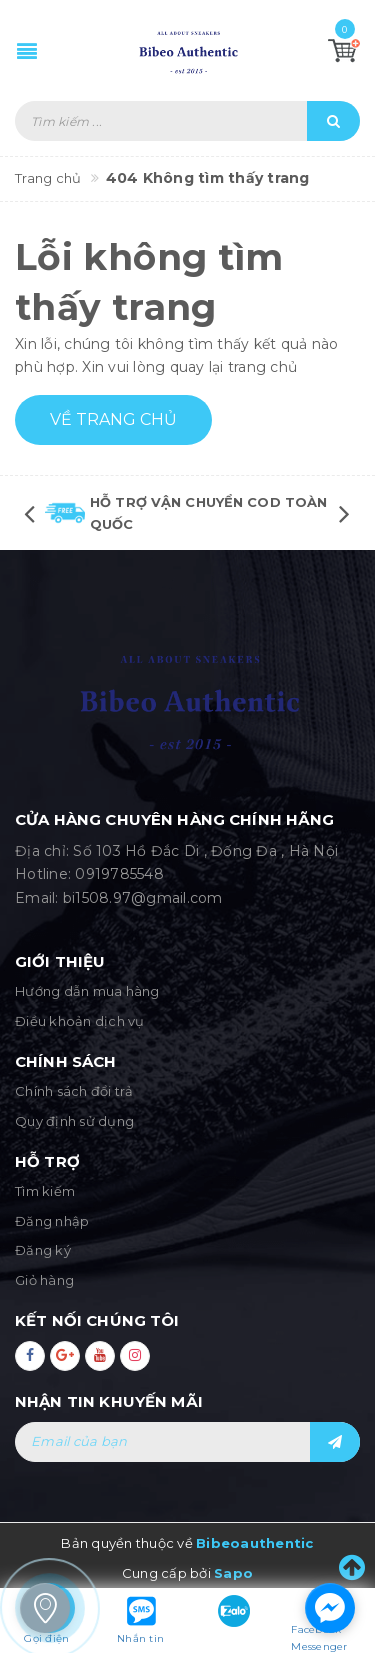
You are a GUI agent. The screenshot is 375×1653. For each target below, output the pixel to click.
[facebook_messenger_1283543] (330, 1608)
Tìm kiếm (45, 1191)
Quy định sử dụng (74, 1121)
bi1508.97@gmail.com (143, 898)
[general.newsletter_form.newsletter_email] (187, 1442)
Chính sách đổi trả (74, 1091)
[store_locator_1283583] (45, 1608)
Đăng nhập (52, 1221)
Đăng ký (43, 1250)
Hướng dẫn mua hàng (87, 991)
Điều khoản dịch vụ (80, 1021)
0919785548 (119, 874)
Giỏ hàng (44, 1280)
